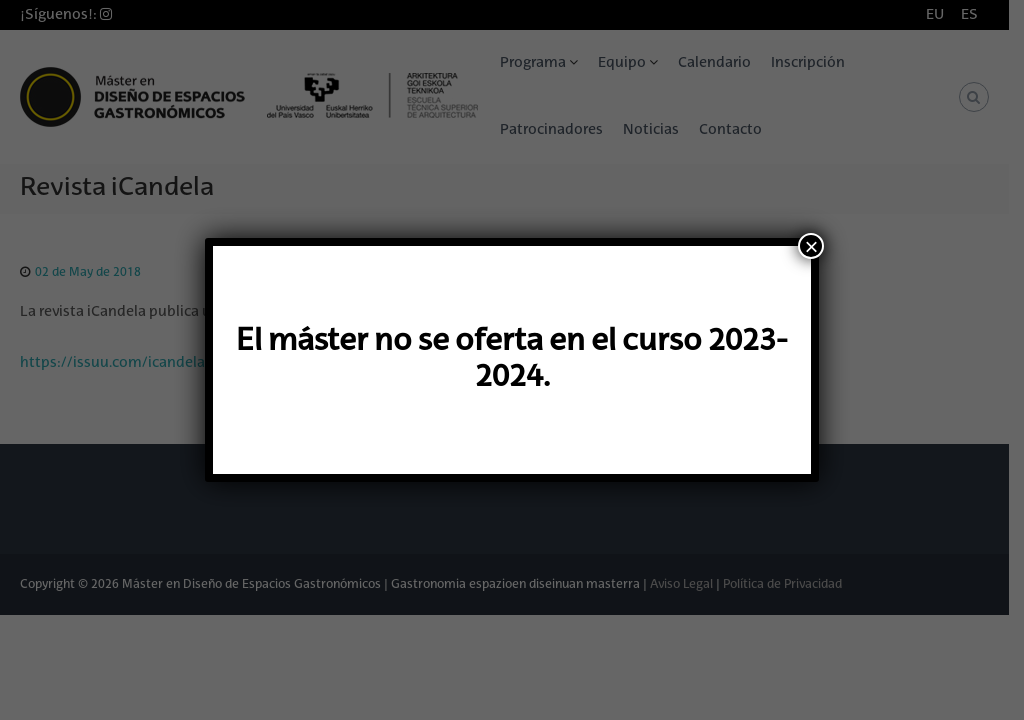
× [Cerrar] (811, 246)
